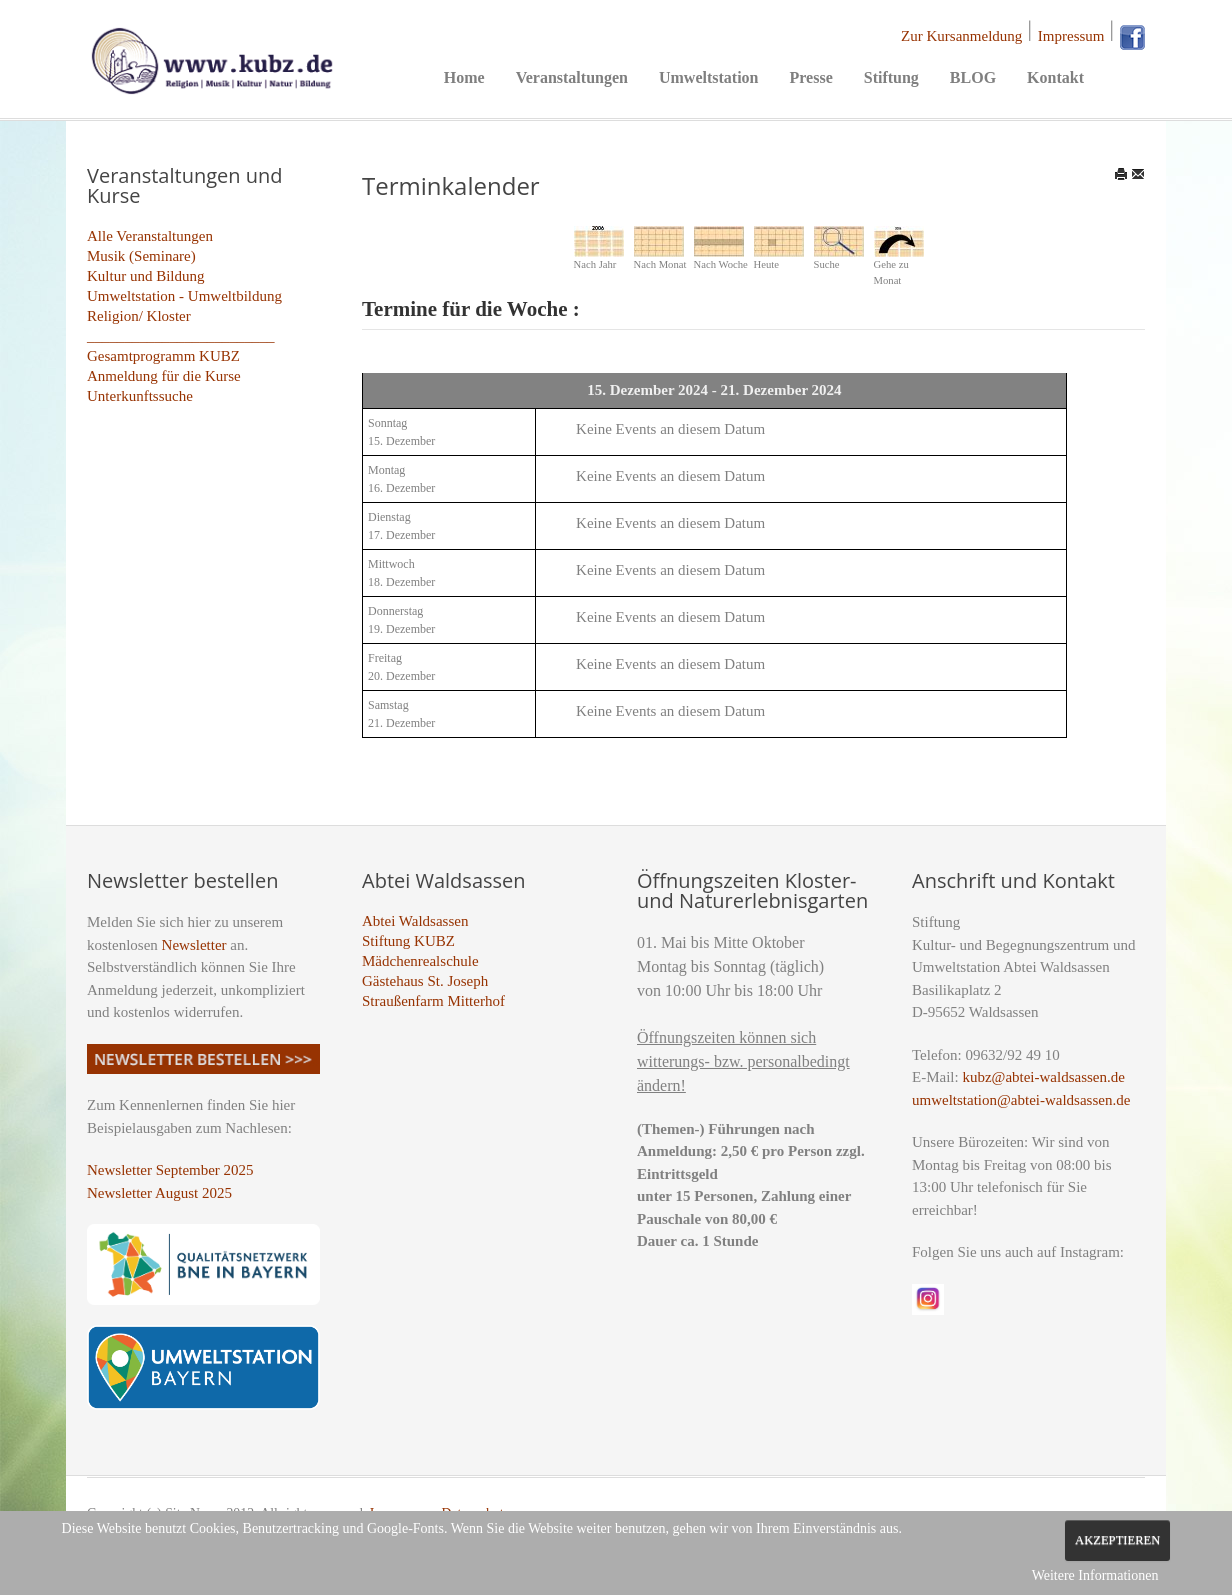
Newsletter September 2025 (170, 1170)
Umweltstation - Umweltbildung (184, 296)
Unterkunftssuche (140, 396)
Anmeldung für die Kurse (164, 376)
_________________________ (181, 336)
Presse (810, 77)
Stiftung (891, 77)
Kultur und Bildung (146, 276)
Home (464, 77)
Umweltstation (709, 77)
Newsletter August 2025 (159, 1193)
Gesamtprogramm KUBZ (163, 356)
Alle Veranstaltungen (150, 236)
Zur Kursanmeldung (961, 36)
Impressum (1071, 36)
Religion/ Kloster (139, 316)
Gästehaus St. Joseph (425, 981)
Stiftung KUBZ (408, 941)
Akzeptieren (1117, 1540)
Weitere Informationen (1095, 1575)
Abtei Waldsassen (415, 921)
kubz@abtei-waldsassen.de (1043, 1077)
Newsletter (194, 945)
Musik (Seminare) (141, 256)
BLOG (973, 77)
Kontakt (1055, 77)
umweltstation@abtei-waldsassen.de (1021, 1100)
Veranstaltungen (572, 77)
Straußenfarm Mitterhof (433, 1001)
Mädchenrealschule (420, 961)
